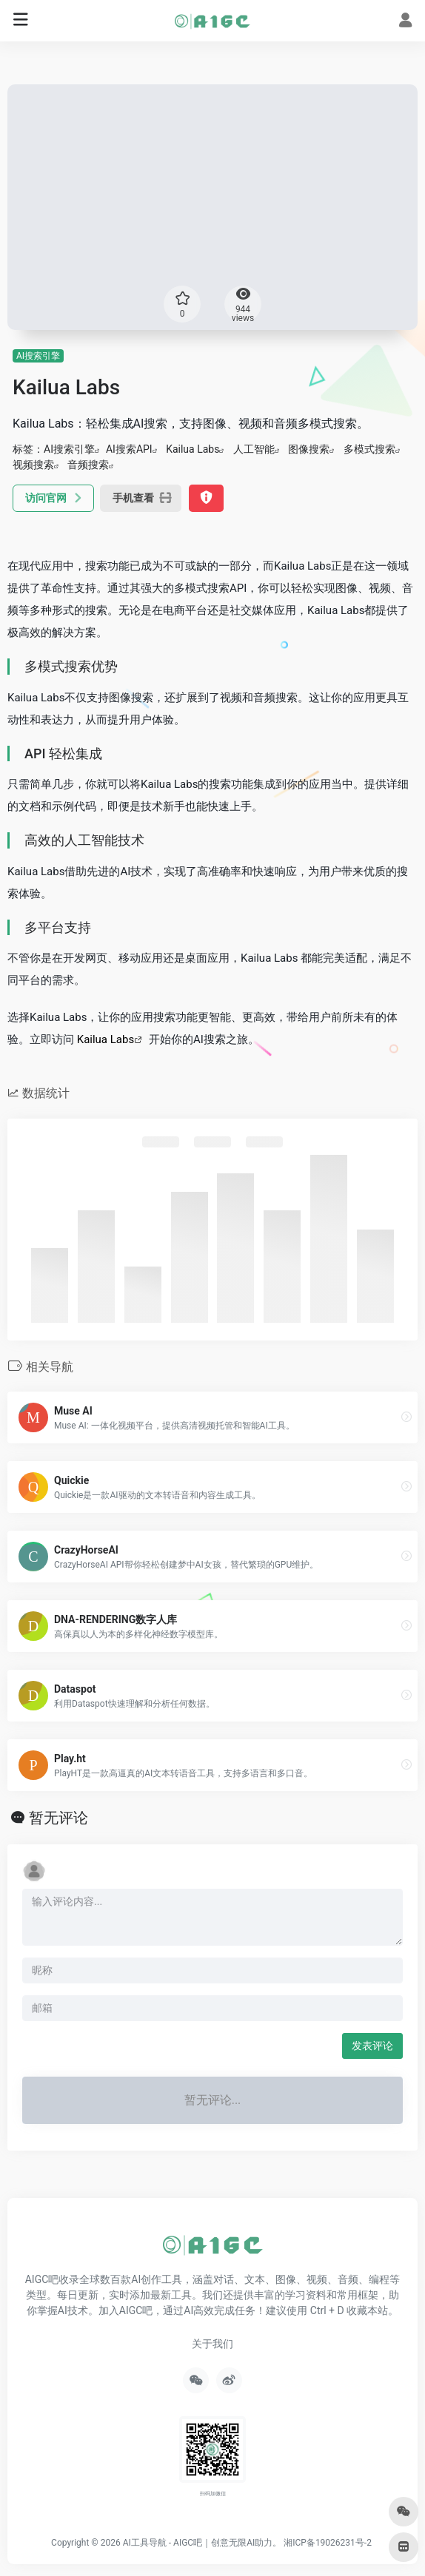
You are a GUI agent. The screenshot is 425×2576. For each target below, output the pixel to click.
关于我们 (212, 2344)
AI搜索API (129, 449)
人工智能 (254, 449)
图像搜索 (308, 449)
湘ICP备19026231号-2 (328, 2543)
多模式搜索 (369, 449)
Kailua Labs (192, 449)
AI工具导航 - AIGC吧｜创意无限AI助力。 (202, 2543)
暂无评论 (58, 1818)
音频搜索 (88, 465)
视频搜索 (33, 465)
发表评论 (372, 2045)
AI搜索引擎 (38, 356)
